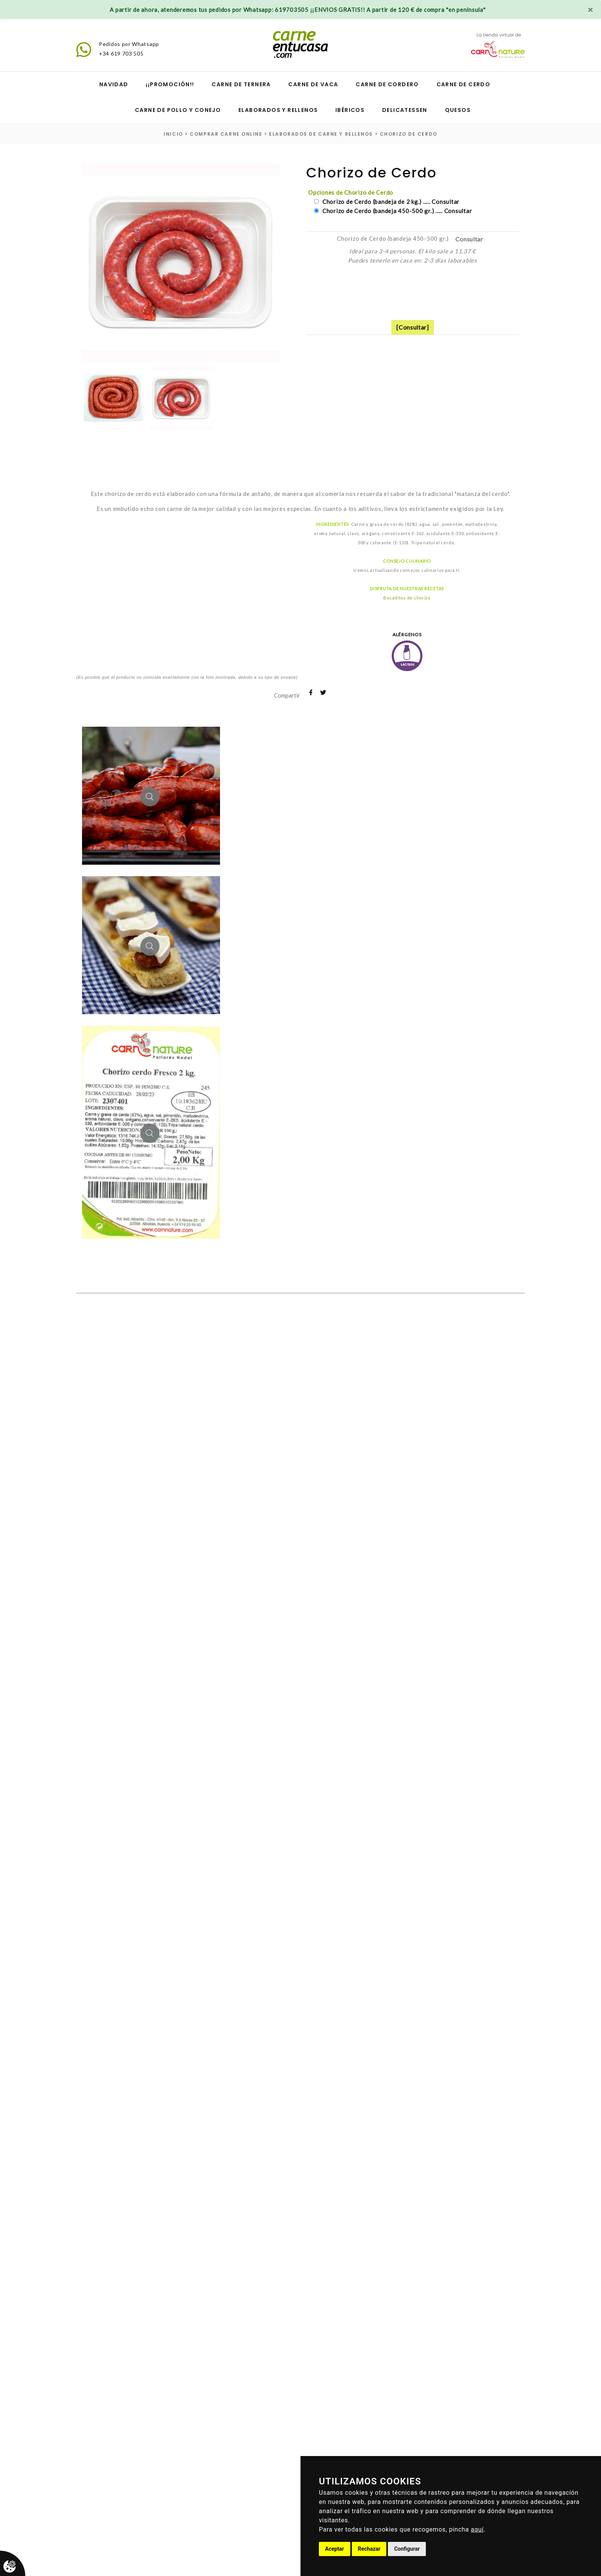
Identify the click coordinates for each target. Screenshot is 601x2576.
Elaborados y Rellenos (278, 110)
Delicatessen (404, 110)
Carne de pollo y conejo (178, 110)
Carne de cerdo (464, 84)
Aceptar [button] (334, 2549)
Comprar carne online (226, 134)
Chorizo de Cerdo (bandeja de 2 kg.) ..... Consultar (390, 201)
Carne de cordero (387, 84)
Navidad (113, 84)
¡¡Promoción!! (170, 84)
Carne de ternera (241, 84)
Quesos (458, 110)
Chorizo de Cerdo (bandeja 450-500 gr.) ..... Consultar (396, 210)
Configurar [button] (407, 2549)
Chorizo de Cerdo (408, 134)
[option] (181, 263)
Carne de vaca (313, 84)
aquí (477, 2529)
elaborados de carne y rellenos (321, 134)
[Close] (590, 9)
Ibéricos (350, 110)
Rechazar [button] (369, 2549)
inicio (173, 134)
